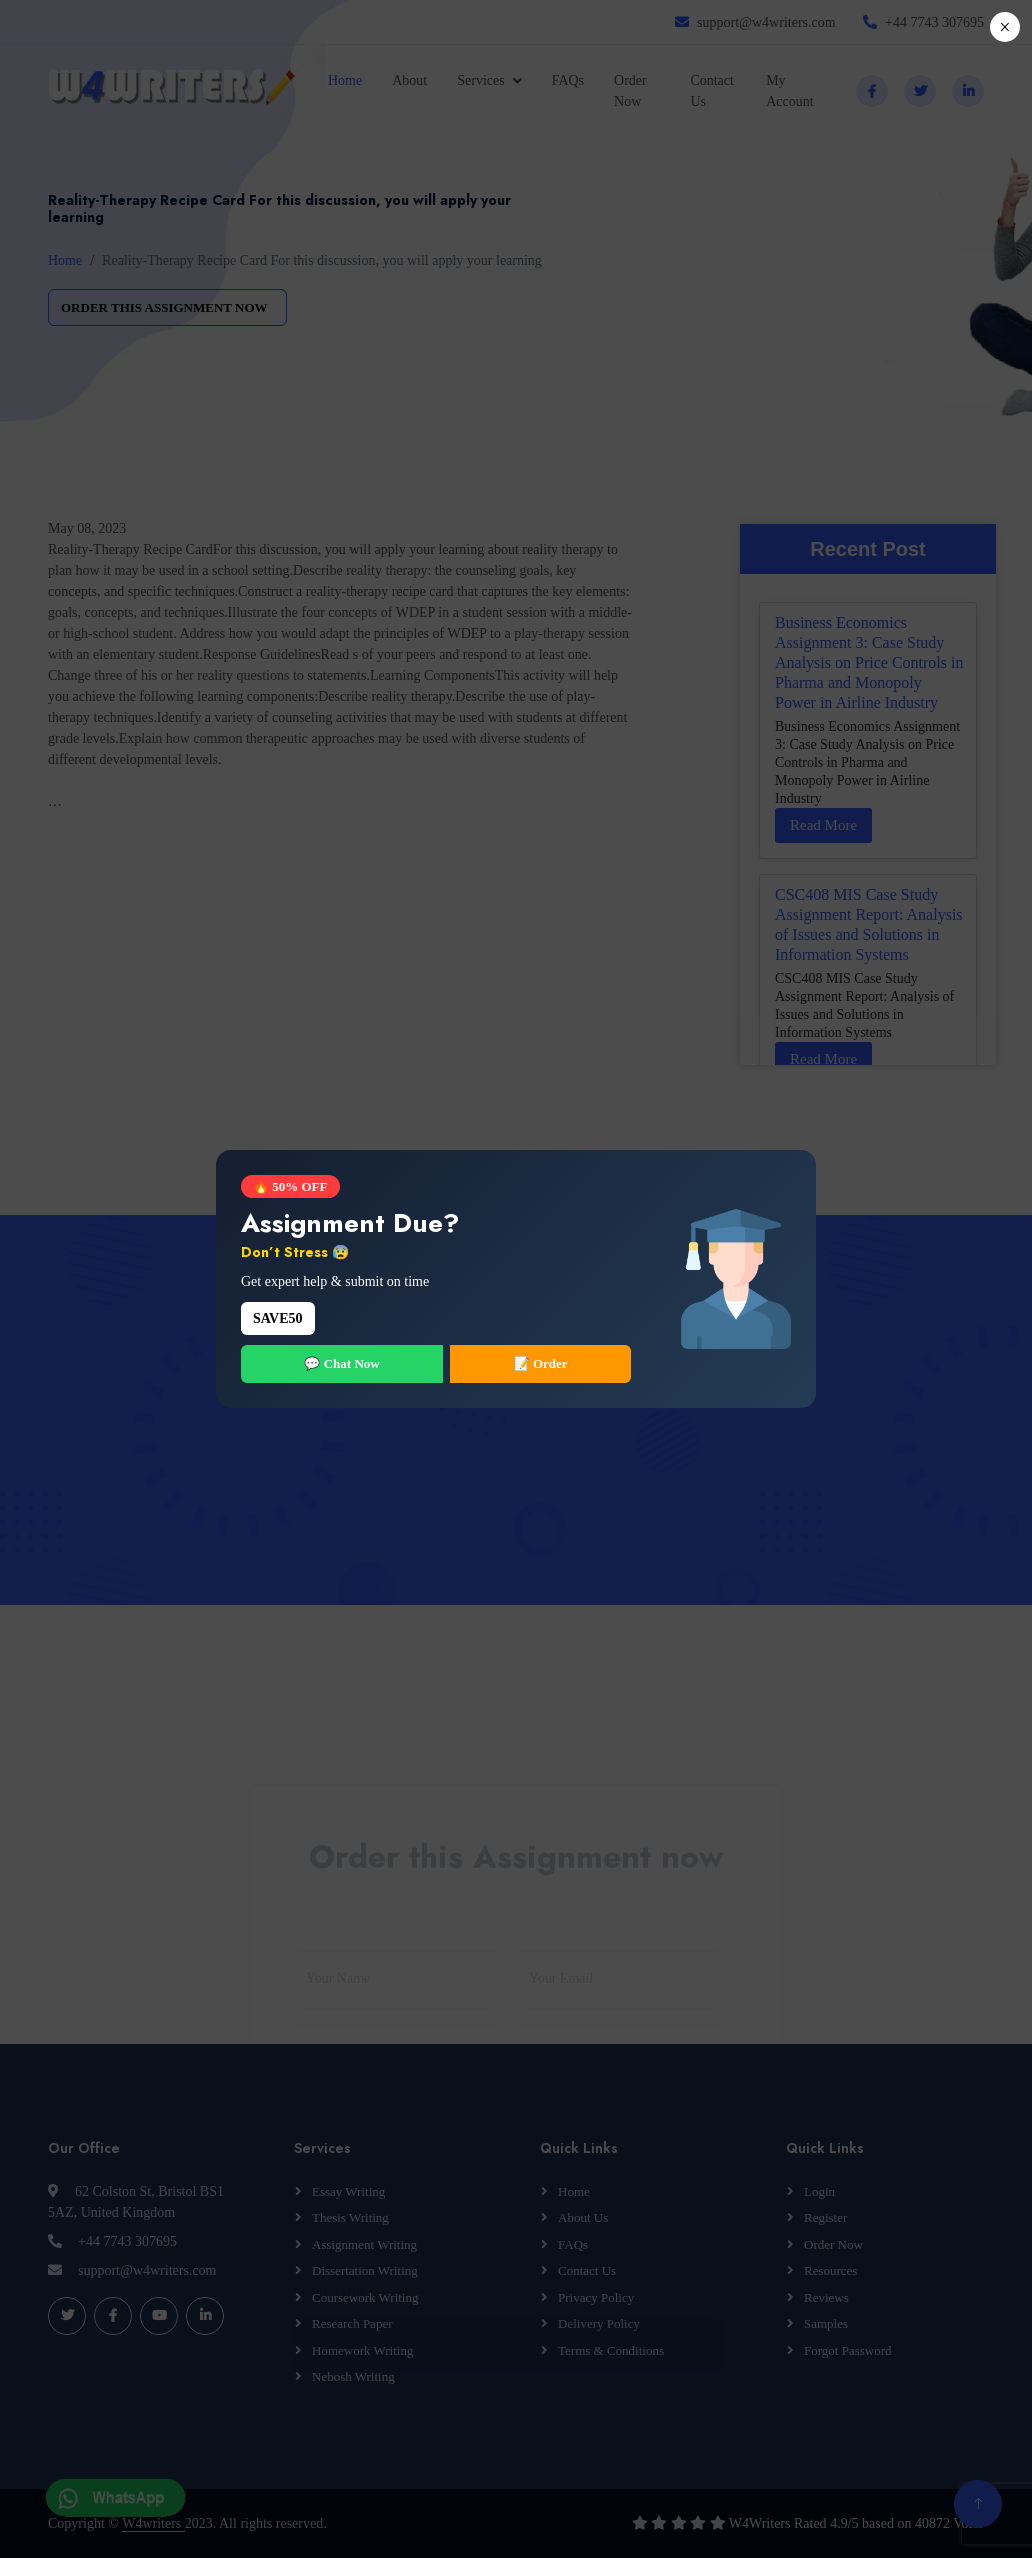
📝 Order (541, 1363)
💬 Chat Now (341, 1363)
